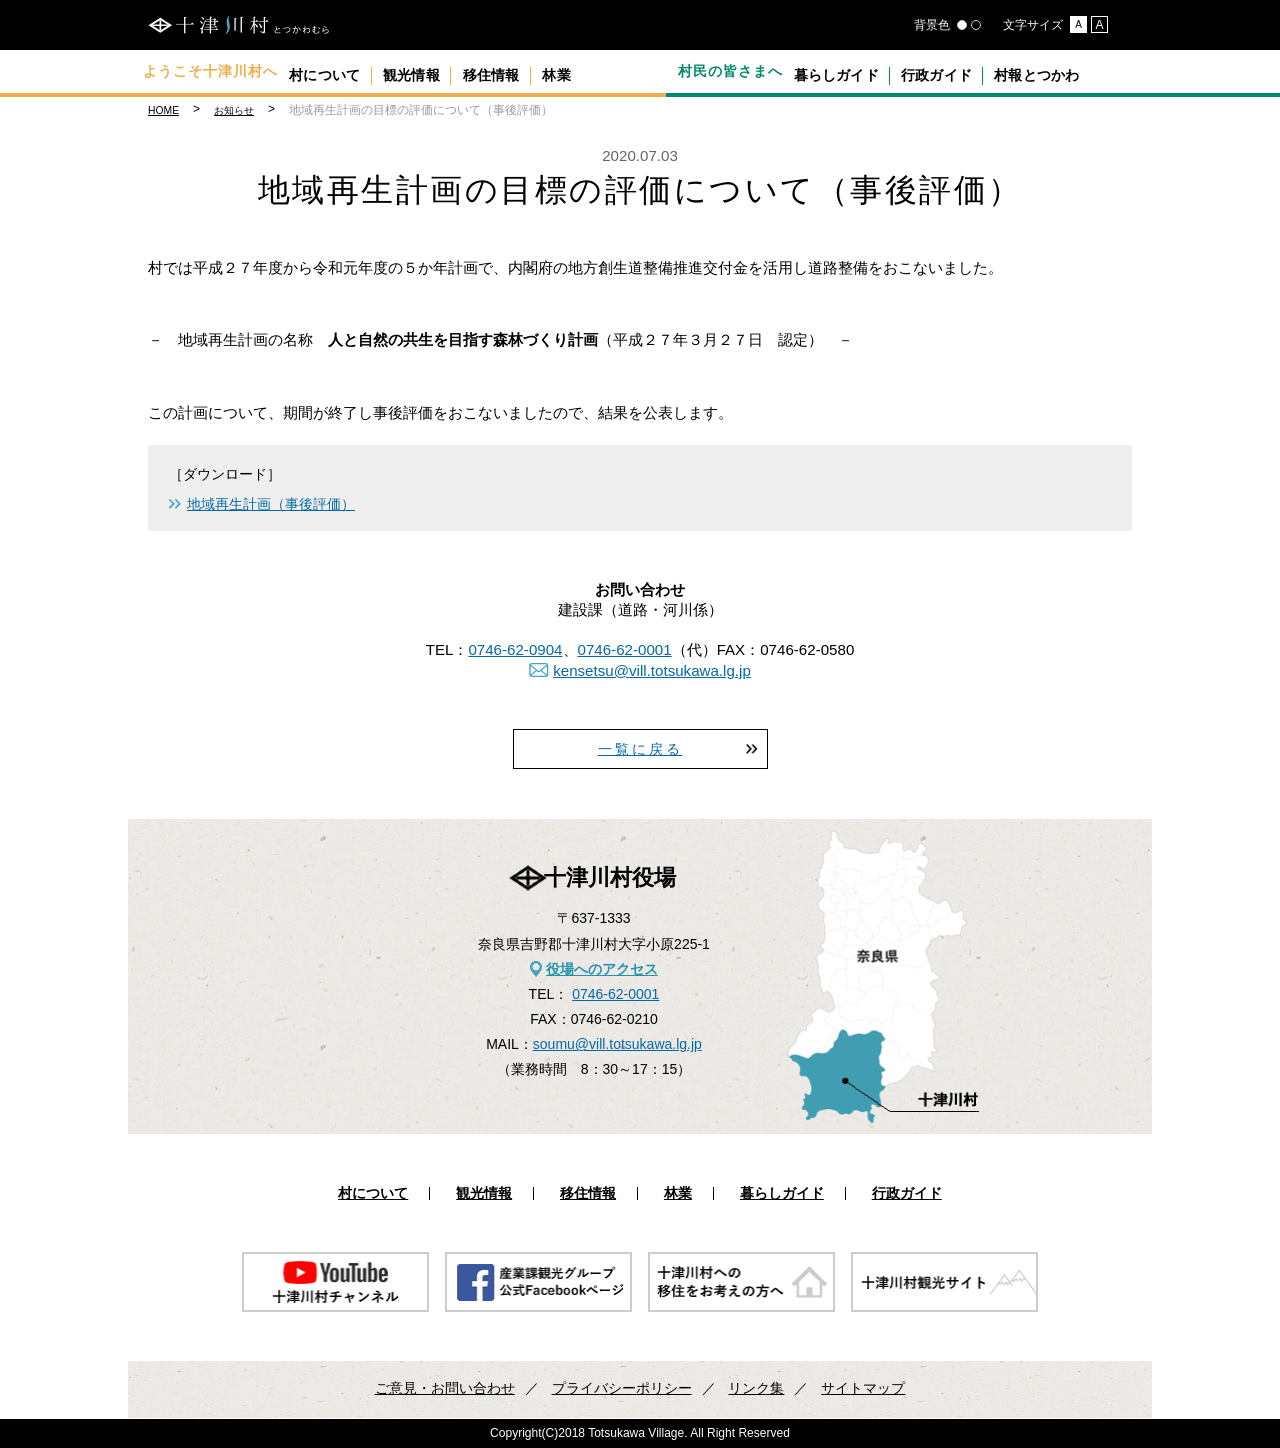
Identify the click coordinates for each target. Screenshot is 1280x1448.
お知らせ (234, 110)
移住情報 (538, 71)
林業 (621, 71)
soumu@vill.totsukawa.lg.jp (617, 1044)
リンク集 (756, 1388)
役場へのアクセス (602, 969)
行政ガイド (961, 71)
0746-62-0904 (515, 649)
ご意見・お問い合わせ (445, 1388)
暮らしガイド (845, 71)
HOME (163, 110)
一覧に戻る (640, 749)
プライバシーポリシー (622, 1388)
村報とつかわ (1077, 71)
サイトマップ (863, 1388)
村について (334, 71)
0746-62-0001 (625, 649)
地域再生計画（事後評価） (271, 504)
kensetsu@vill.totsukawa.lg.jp (652, 670)
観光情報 (440, 71)
